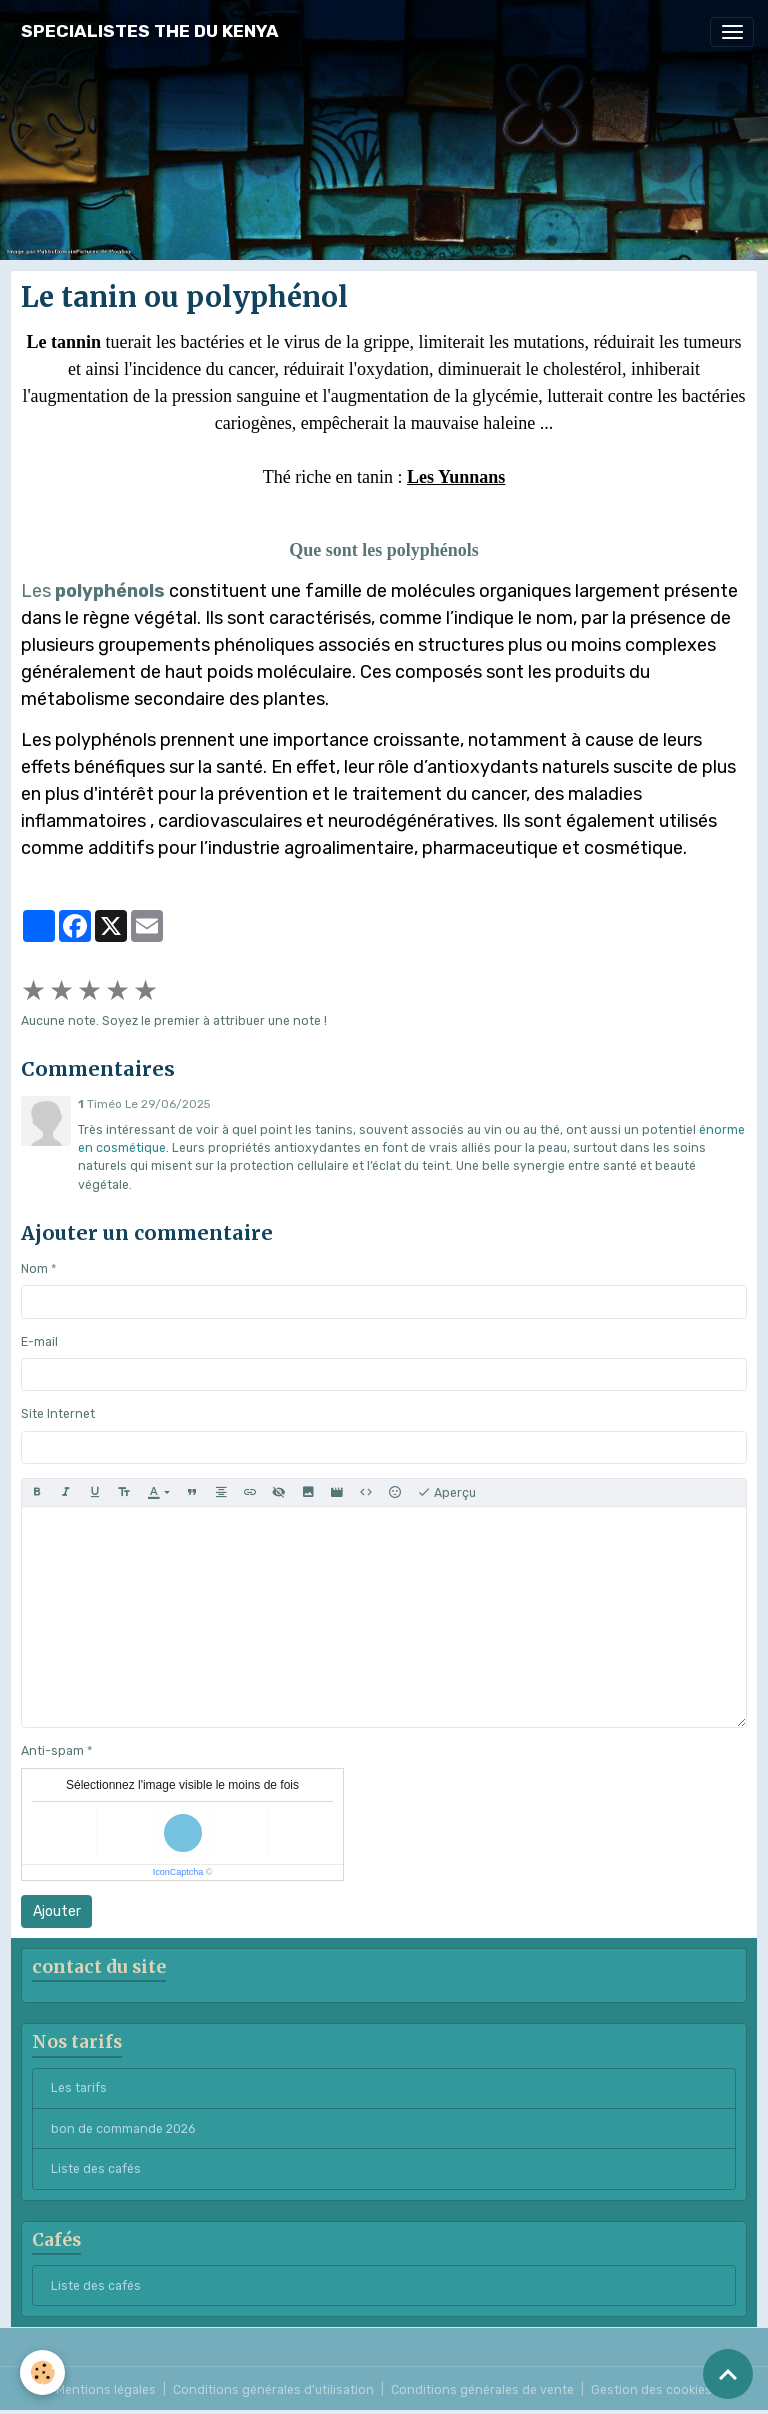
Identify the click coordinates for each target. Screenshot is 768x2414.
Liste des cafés (96, 2169)
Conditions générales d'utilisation (273, 2390)
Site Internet (58, 1414)
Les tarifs (79, 2088)
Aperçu (446, 1493)
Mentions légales (106, 2390)
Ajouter (57, 1911)
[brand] (150, 31)
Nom (34, 1269)
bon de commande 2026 (123, 2129)
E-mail (39, 1342)
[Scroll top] (728, 2374)
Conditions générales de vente (482, 2390)
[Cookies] (42, 2372)
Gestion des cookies (651, 2390)
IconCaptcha (178, 1872)
